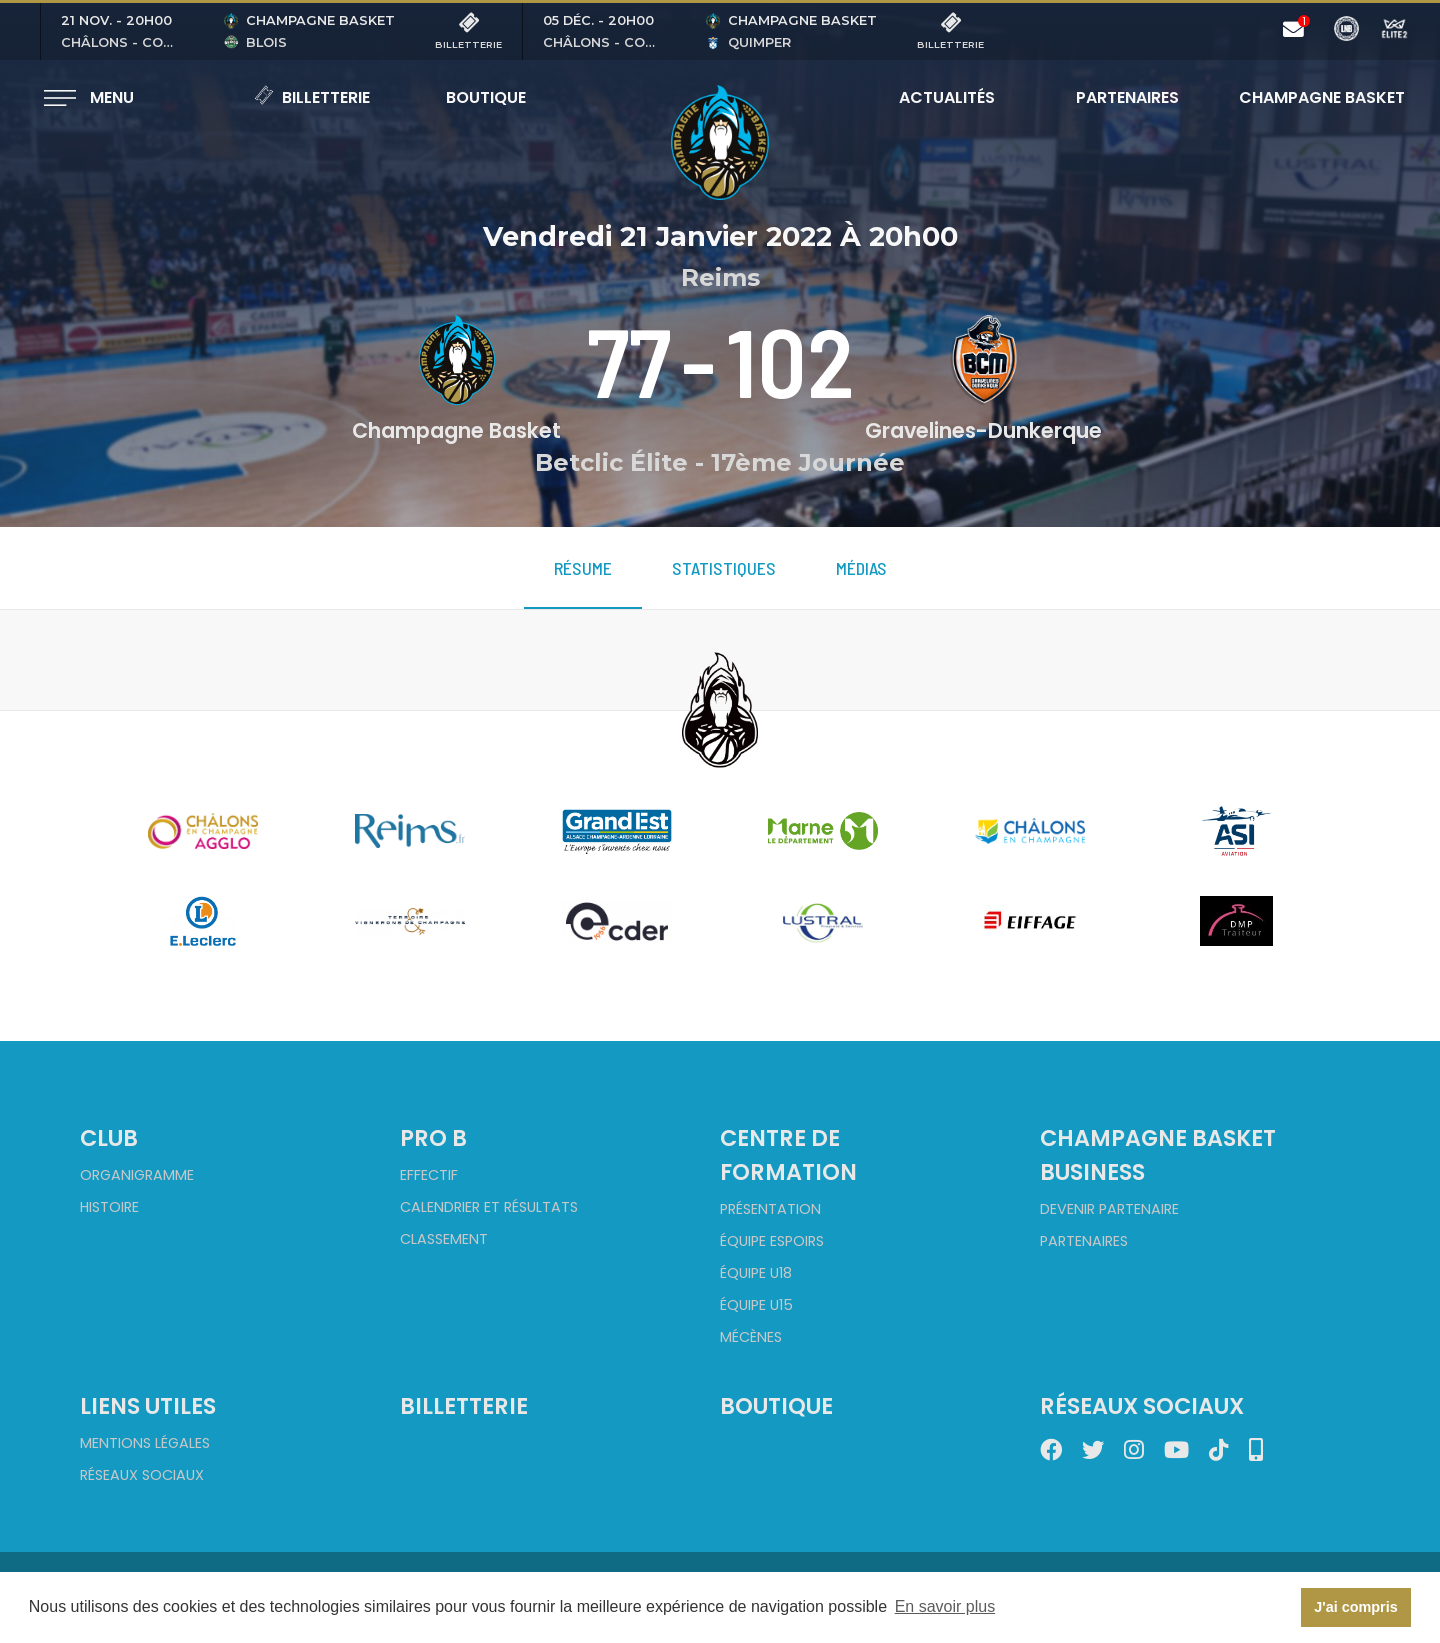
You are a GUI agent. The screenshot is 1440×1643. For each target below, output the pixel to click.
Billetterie (312, 97)
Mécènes (751, 1337)
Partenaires (1127, 97)
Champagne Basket (1309, 97)
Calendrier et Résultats (489, 1207)
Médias (861, 568)
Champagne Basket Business (1158, 1155)
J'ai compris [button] (1355, 1607)
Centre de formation (788, 1155)
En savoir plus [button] (945, 1606)
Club (109, 1138)
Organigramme (137, 1175)
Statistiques (724, 568)
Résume (583, 568)
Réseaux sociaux (142, 1475)
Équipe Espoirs (772, 1241)
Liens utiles (148, 1406)
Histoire (109, 1207)
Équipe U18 (756, 1273)
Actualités (947, 97)
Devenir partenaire (1109, 1209)
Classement (444, 1239)
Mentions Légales (145, 1443)
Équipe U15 (756, 1305)
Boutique (486, 97)
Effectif (429, 1175)
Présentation (770, 1209)
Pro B (433, 1138)
